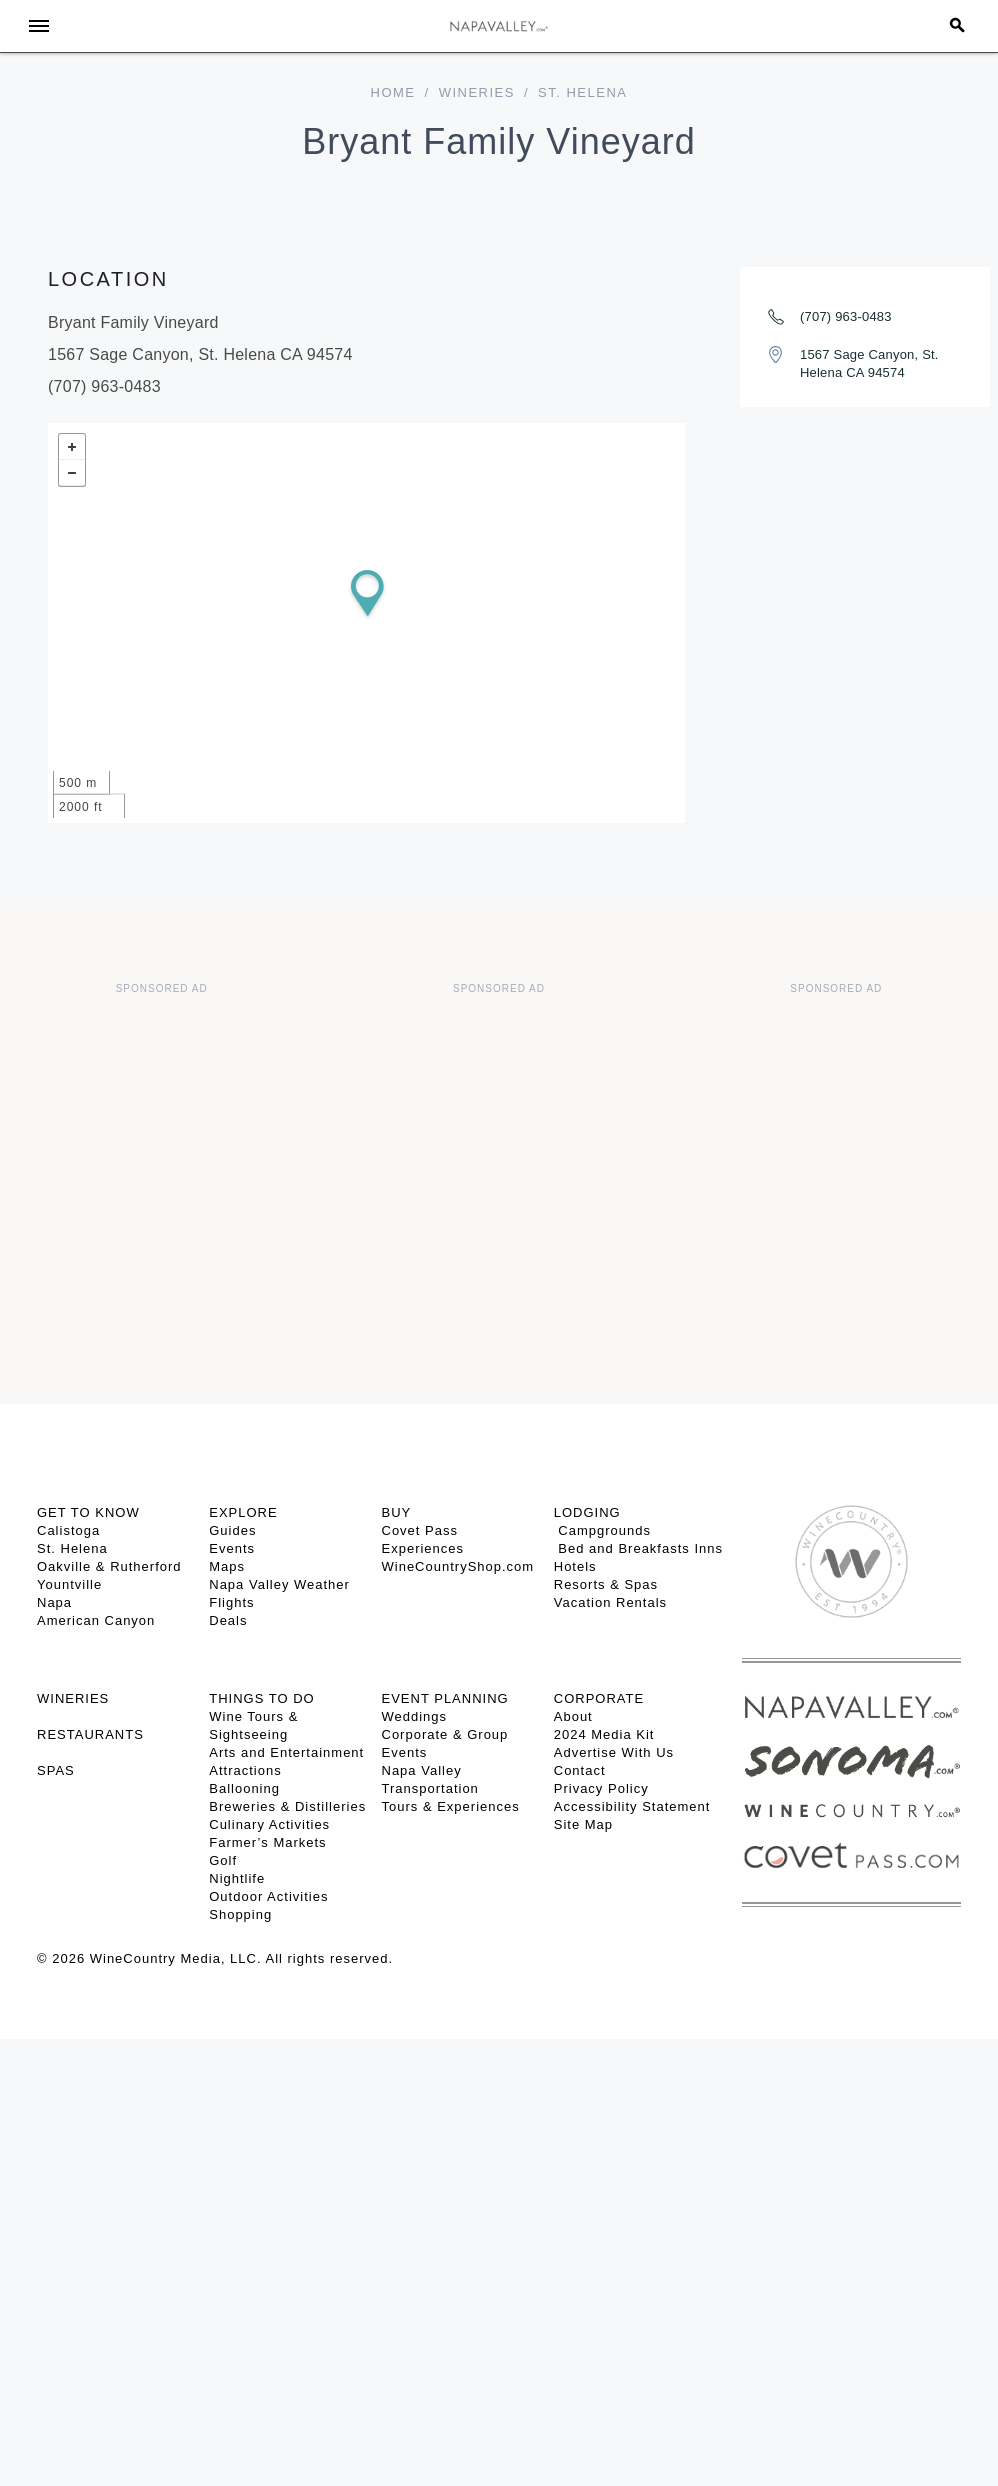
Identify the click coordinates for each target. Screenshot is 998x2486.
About (573, 1716)
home (393, 92)
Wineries (477, 92)
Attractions (245, 1770)
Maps (227, 1566)
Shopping (240, 1914)
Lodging (587, 1512)
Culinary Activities (269, 1824)
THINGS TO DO (261, 1698)
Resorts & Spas (606, 1584)
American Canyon (96, 1620)
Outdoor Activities (268, 1896)
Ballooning (244, 1788)
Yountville (69, 1584)
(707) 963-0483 (846, 316)
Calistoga (68, 1530)
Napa (54, 1602)
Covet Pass (420, 1530)
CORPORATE (599, 1698)
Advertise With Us (614, 1752)
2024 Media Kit (604, 1734)
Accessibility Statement (632, 1806)
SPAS (56, 1770)
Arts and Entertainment (286, 1752)
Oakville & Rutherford (109, 1566)
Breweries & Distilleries (287, 1806)
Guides (232, 1530)
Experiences (423, 1548)
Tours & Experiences (451, 1806)
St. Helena (72, 1548)
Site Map (583, 1824)
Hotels (575, 1566)
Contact (580, 1770)
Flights (231, 1602)
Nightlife (237, 1878)
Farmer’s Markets (267, 1842)
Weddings (415, 1716)
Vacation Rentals (610, 1602)
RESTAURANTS (90, 1734)
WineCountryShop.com (458, 1566)
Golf (223, 1860)
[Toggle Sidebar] (39, 26)
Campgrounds (602, 1530)
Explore (243, 1512)
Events (232, 1548)
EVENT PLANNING (445, 1698)
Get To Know (88, 1512)
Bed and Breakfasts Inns (638, 1548)
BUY (397, 1512)
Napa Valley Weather (279, 1584)
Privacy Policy (601, 1788)
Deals (228, 1620)
